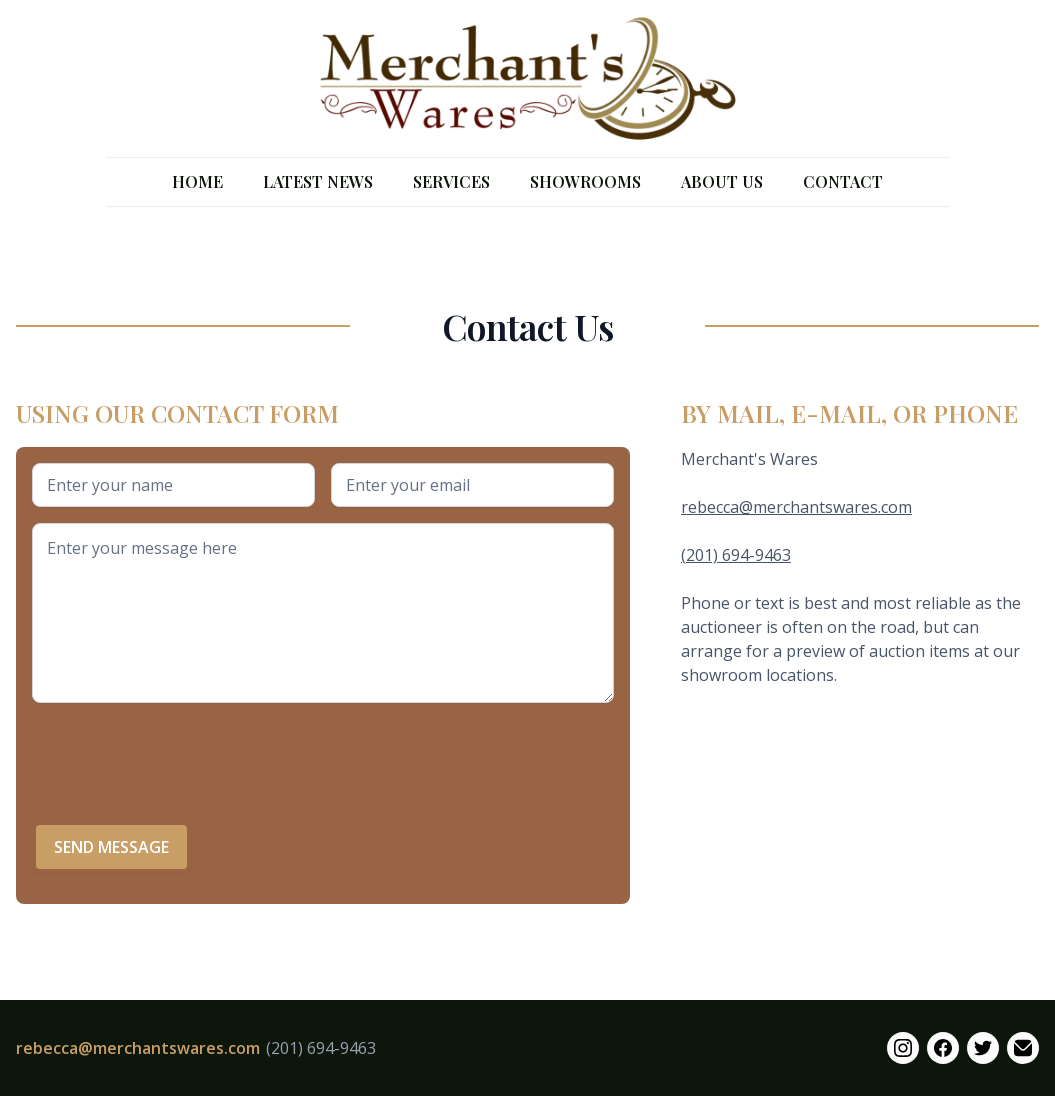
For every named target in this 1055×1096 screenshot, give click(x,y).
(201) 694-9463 (736, 555)
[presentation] (184, 758)
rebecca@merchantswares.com (796, 507)
